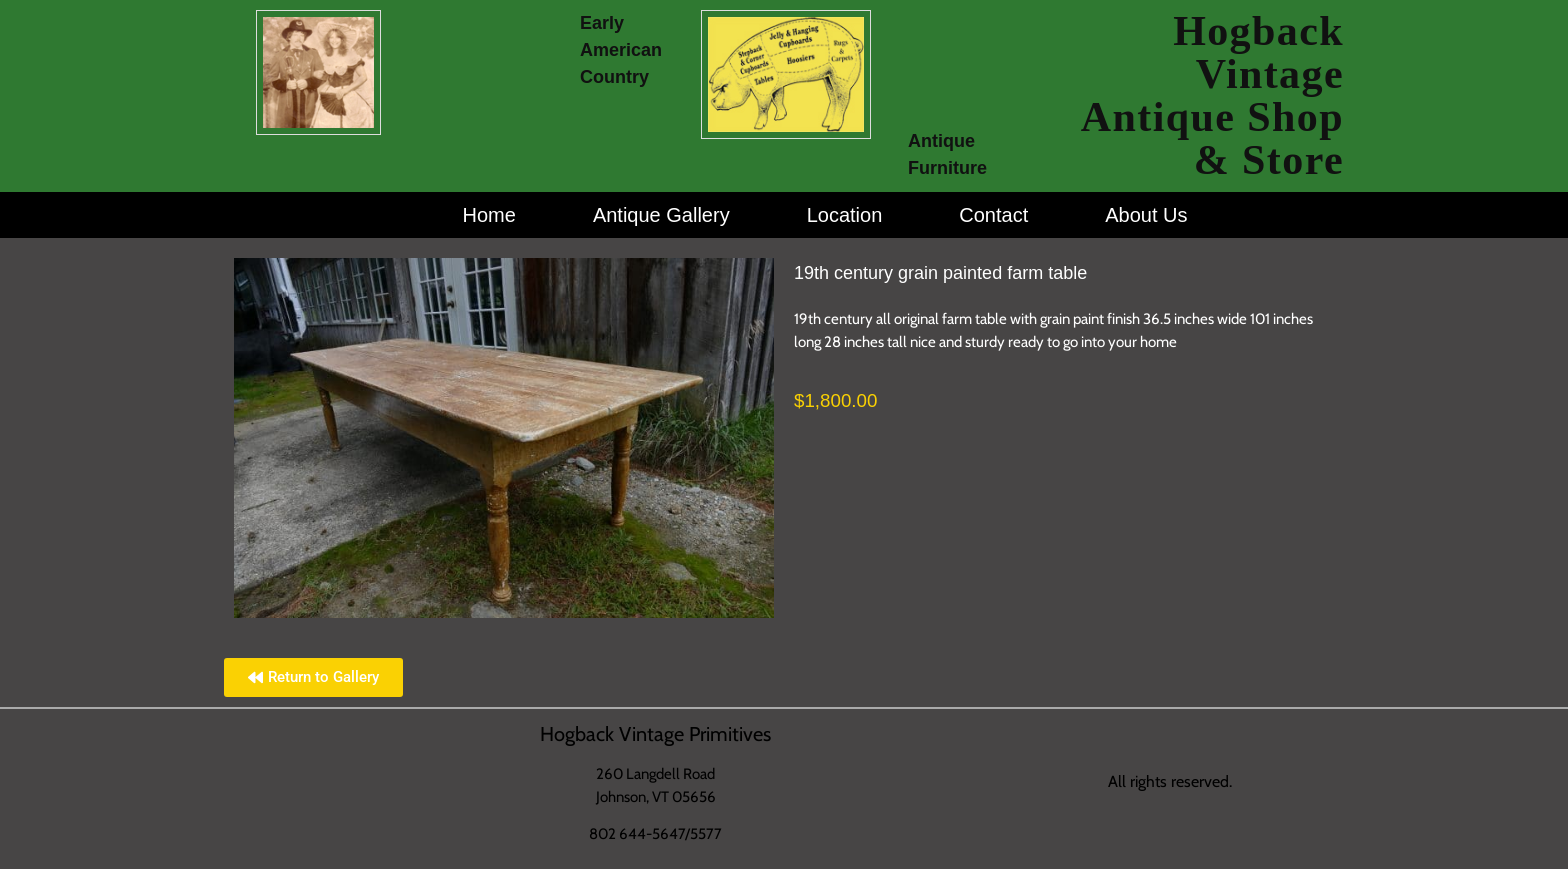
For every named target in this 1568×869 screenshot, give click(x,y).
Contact (993, 215)
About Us (1146, 215)
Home (489, 215)
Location (845, 215)
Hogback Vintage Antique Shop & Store (1212, 95)
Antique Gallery (661, 215)
